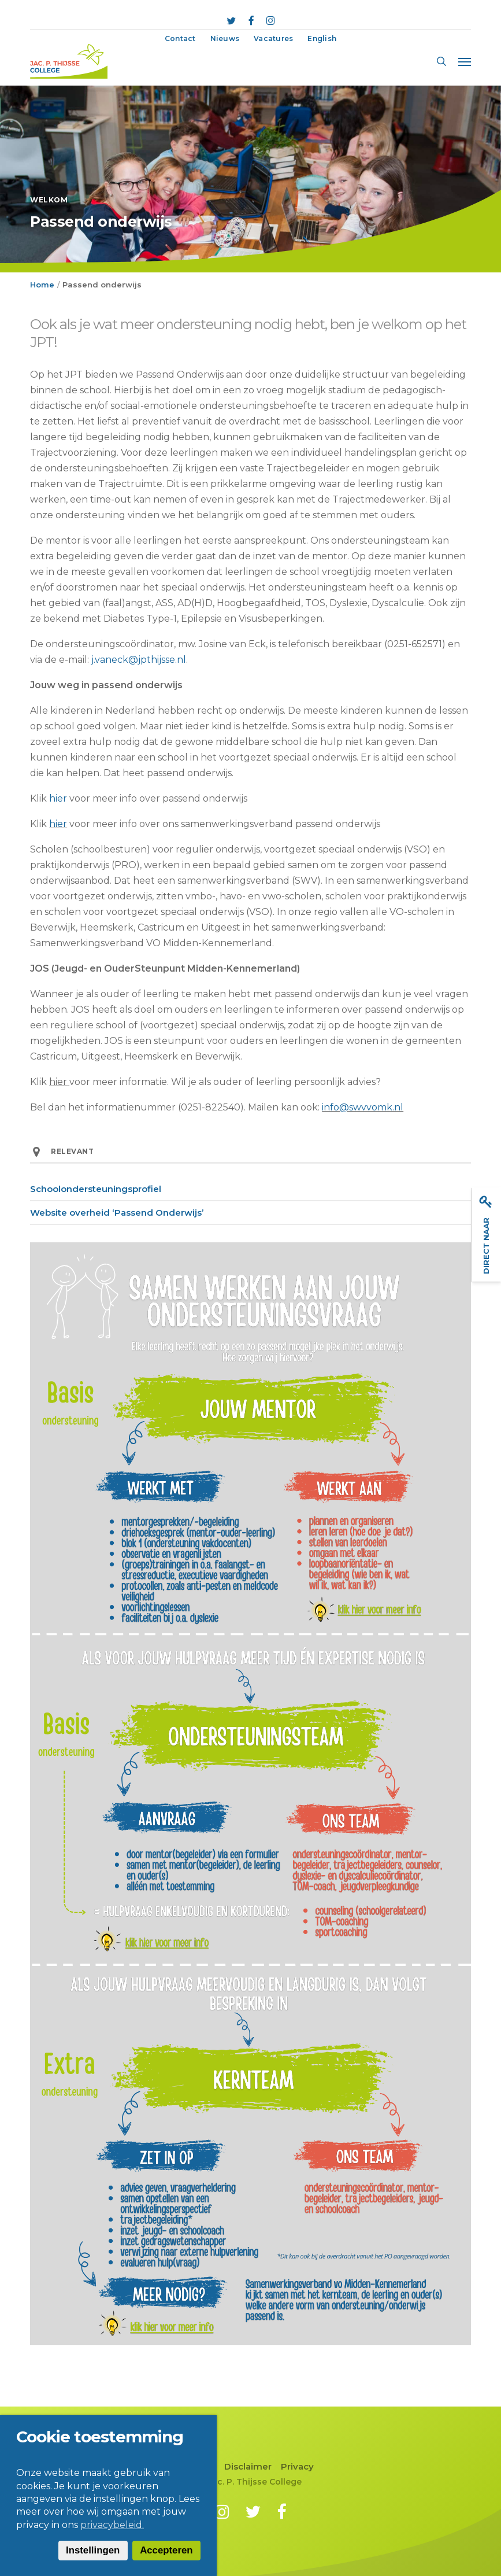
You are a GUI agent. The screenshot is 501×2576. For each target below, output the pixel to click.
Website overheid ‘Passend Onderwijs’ (116, 1212)
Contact (197, 2466)
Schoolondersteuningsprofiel (95, 1188)
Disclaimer (248, 2466)
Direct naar (485, 1235)
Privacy (297, 2466)
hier (58, 798)
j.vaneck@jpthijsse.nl (138, 659)
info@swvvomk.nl (362, 1107)
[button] (464, 61)
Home (42, 284)
